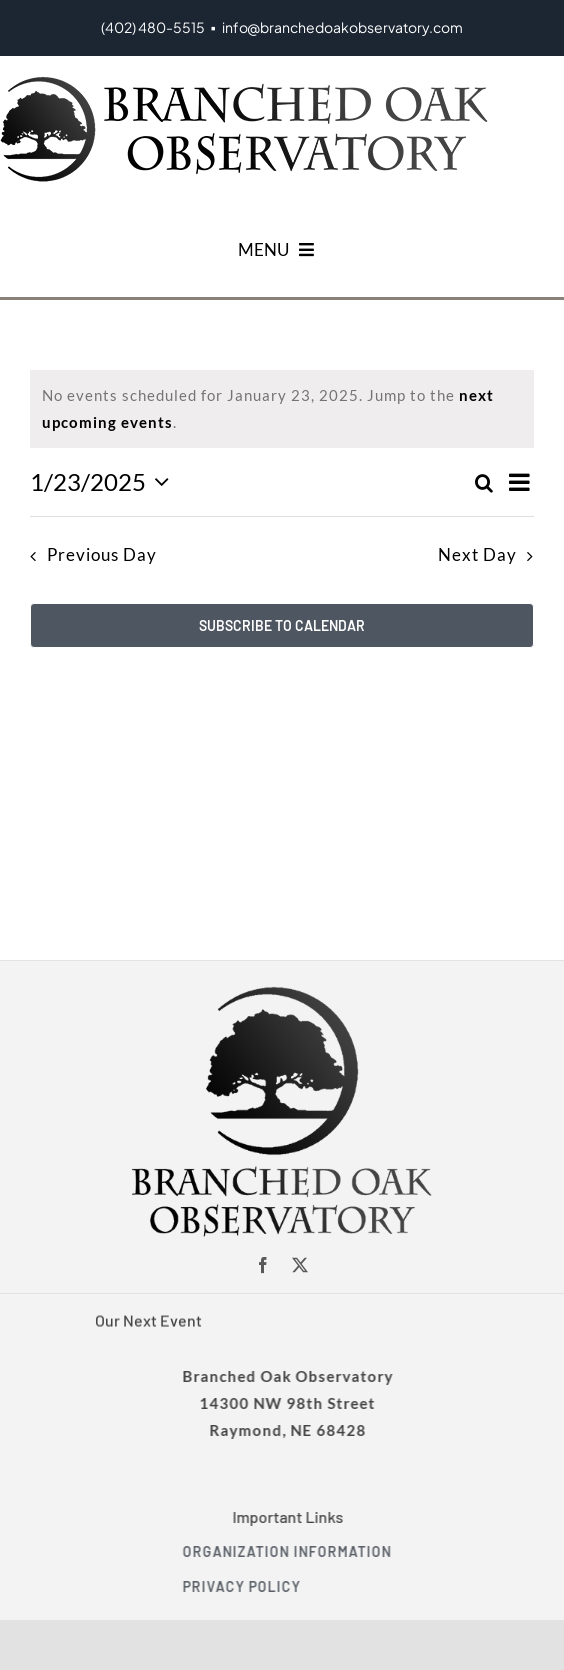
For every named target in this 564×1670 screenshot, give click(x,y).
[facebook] (263, 1265)
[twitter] (300, 1265)
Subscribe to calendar (282, 625)
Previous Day (102, 555)
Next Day (477, 555)
